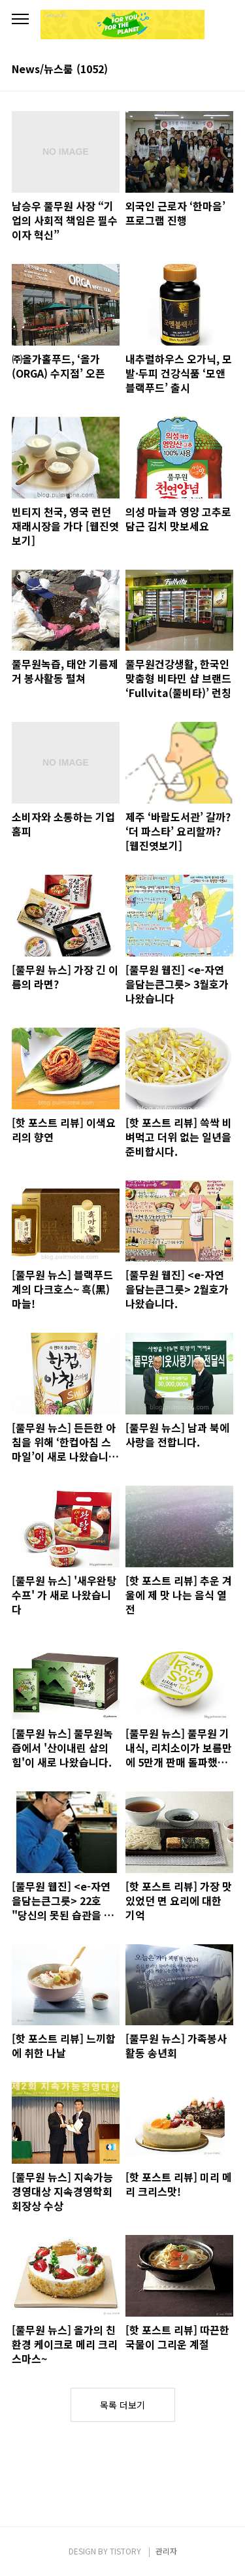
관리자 (166, 2550)
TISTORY (125, 2550)
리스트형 (225, 70)
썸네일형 (207, 70)
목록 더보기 (122, 2404)
